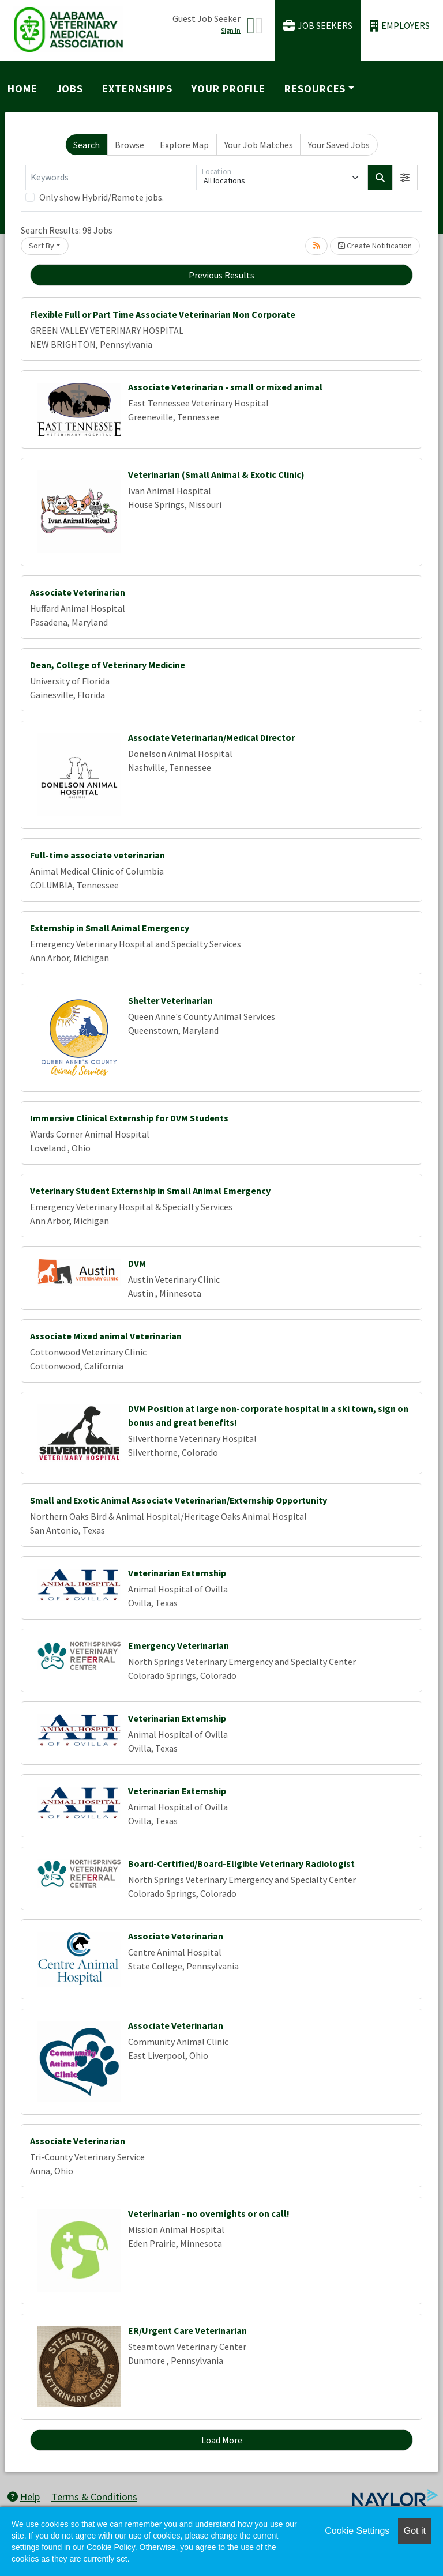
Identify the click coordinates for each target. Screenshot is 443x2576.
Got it (415, 2531)
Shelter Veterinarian (170, 1000)
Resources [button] (315, 88)
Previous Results (221, 275)
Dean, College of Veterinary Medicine (107, 665)
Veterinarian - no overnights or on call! (209, 2213)
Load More (221, 2440)
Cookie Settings (357, 2531)
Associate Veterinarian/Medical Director (211, 737)
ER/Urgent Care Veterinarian (187, 2330)
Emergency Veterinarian (178, 1645)
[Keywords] (110, 177)
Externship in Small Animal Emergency (109, 927)
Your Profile (228, 88)
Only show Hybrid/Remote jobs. (101, 197)
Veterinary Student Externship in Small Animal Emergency (150, 1190)
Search (86, 144)
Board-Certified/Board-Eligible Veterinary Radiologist (241, 1863)
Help (23, 2496)
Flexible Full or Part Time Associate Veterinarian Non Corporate (162, 314)
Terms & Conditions (94, 2496)
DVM (137, 1263)
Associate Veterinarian (77, 592)
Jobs (70, 88)
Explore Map (184, 144)
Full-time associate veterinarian (97, 855)
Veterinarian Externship (177, 1573)
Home (22, 88)
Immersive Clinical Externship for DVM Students (129, 1118)
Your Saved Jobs (339, 144)
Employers (400, 25)
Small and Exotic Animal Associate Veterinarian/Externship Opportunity (178, 1500)
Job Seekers (317, 25)
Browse (129, 144)
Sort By (41, 245)
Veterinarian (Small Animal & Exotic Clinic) (216, 474)
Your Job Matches (258, 144)
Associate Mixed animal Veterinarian (106, 1336)
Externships (137, 88)
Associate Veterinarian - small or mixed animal (225, 387)
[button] (405, 177)
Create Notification (375, 245)
